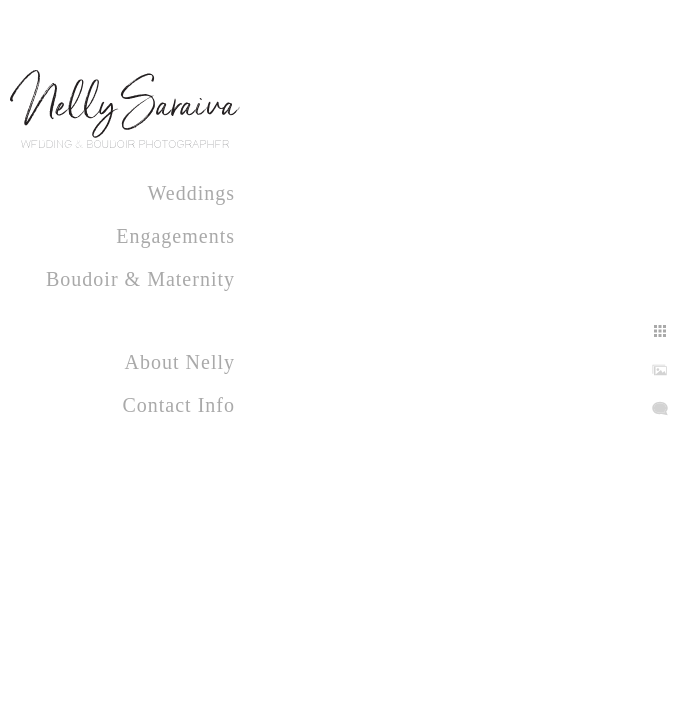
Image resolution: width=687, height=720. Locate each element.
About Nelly (180, 362)
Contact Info (178, 405)
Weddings (192, 193)
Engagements (175, 236)
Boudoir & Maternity (140, 279)
